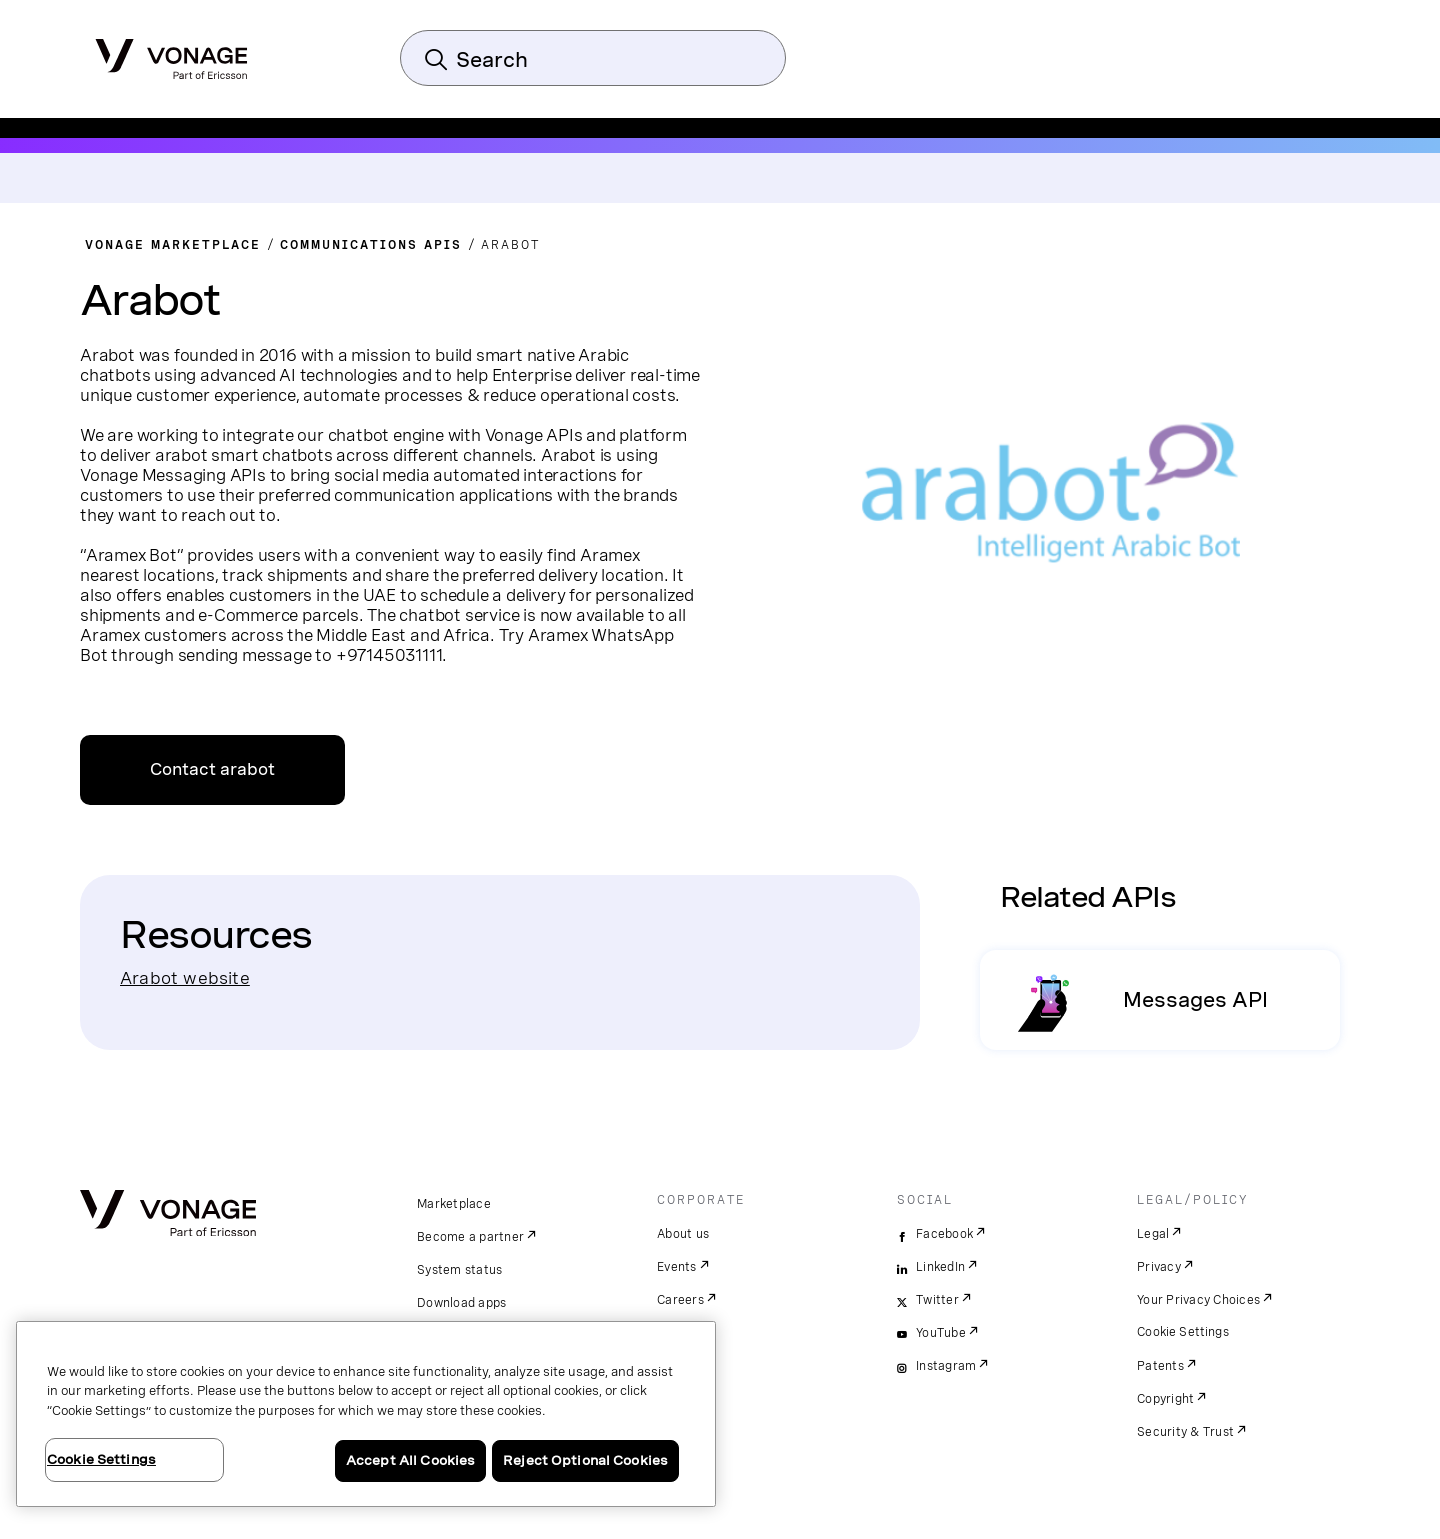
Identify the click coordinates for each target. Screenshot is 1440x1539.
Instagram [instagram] (946, 1366)
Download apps (461, 1303)
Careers (680, 1300)
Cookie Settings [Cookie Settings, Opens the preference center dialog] (101, 1459)
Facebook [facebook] (944, 1234)
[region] (366, 1414)
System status (459, 1270)
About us (683, 1234)
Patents (1160, 1366)
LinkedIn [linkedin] (940, 1267)
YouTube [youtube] (941, 1333)
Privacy (1159, 1267)
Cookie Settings (1183, 1332)
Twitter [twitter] (937, 1300)
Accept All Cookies (410, 1460)
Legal (1153, 1234)
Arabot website (185, 977)
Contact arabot (212, 769)
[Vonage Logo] (171, 53)
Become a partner (470, 1237)
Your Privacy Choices (1198, 1300)
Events (677, 1267)
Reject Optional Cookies (585, 1460)
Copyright (1165, 1399)
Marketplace (454, 1204)
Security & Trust (1185, 1432)
